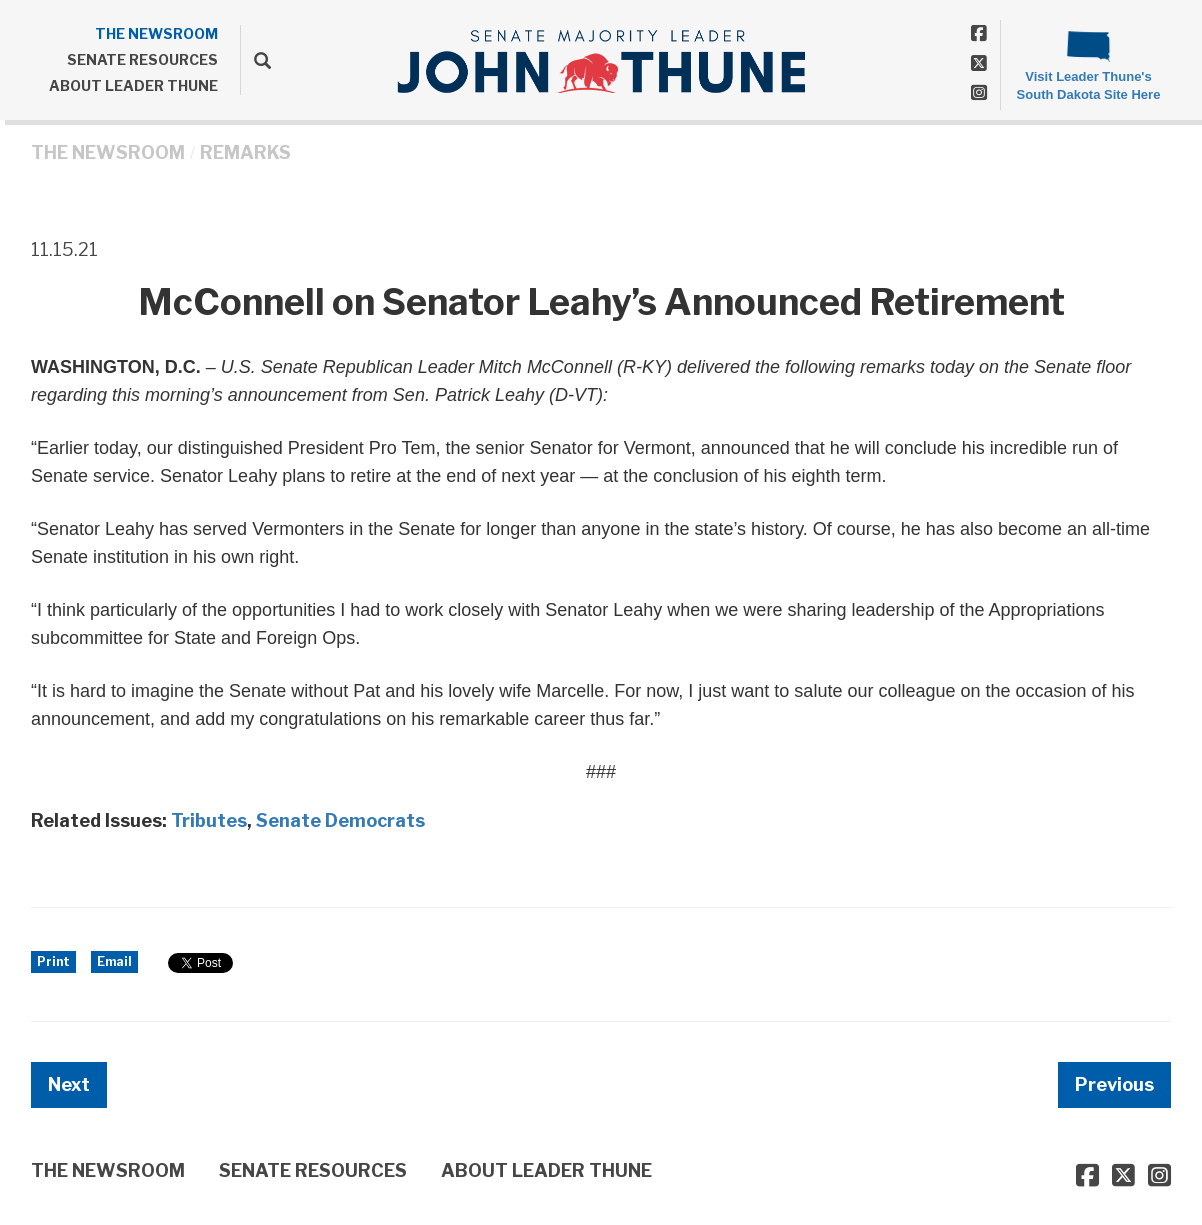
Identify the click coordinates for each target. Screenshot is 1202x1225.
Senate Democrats (340, 820)
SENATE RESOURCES (142, 59)
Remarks (245, 152)
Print (53, 961)
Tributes (209, 820)
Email (114, 961)
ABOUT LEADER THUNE (133, 85)
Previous (1114, 1084)
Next (69, 1084)
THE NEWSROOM (156, 33)
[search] (255, 60)
